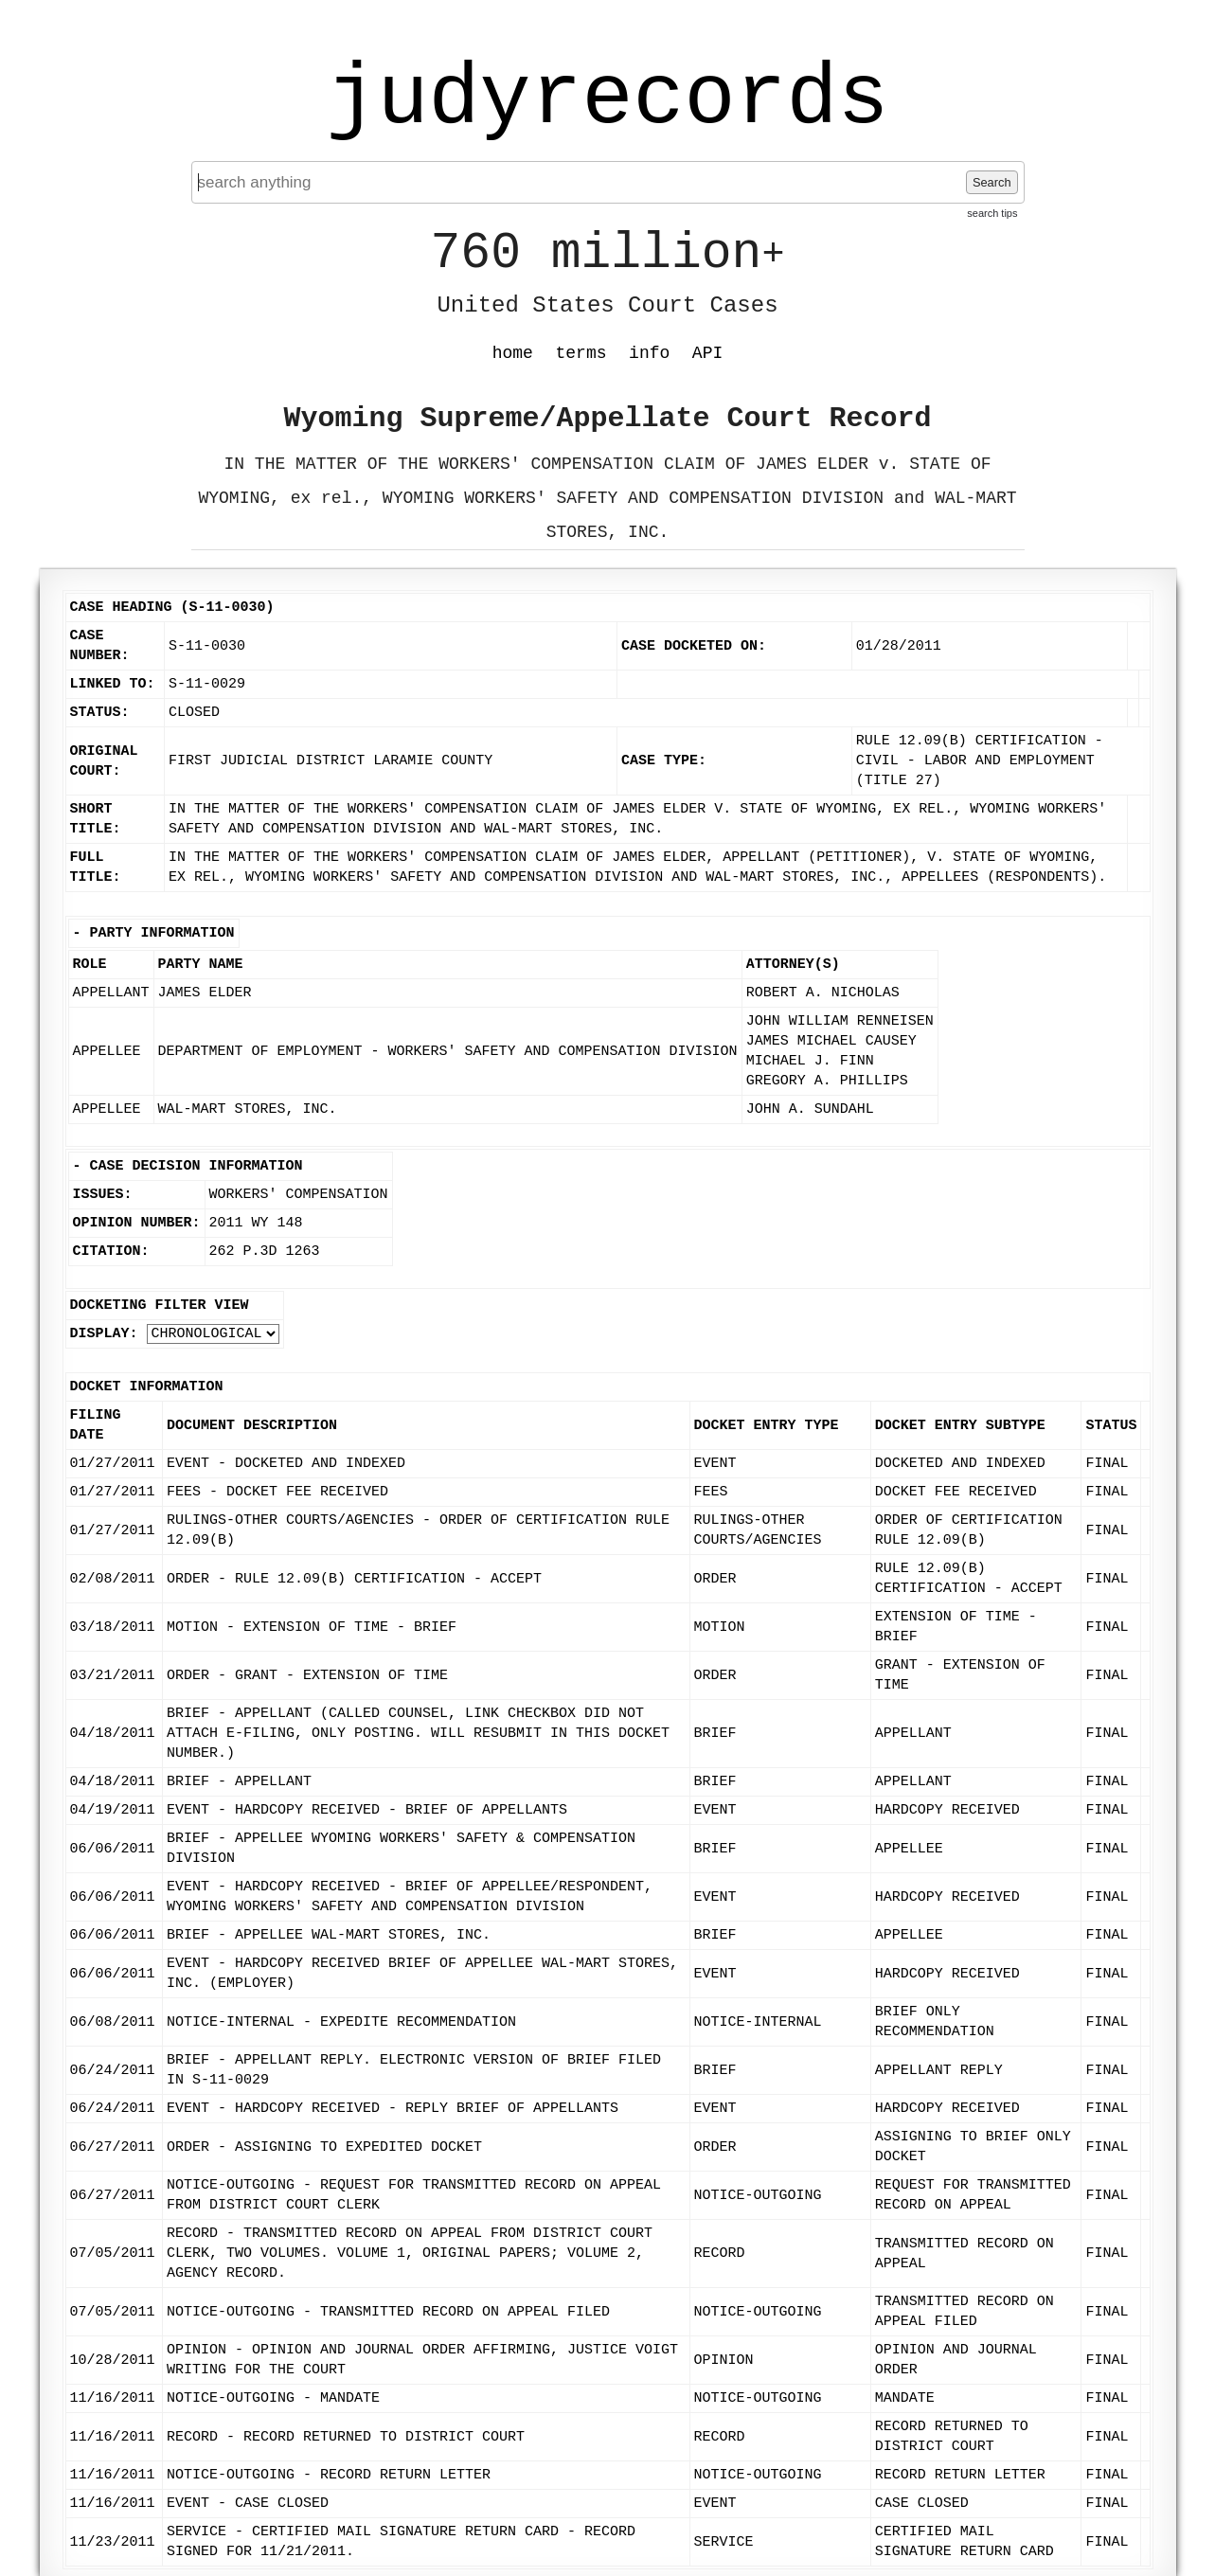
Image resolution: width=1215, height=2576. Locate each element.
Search (992, 182)
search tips (992, 213)
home (512, 353)
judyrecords (607, 99)
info (649, 353)
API (707, 353)
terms (581, 353)
